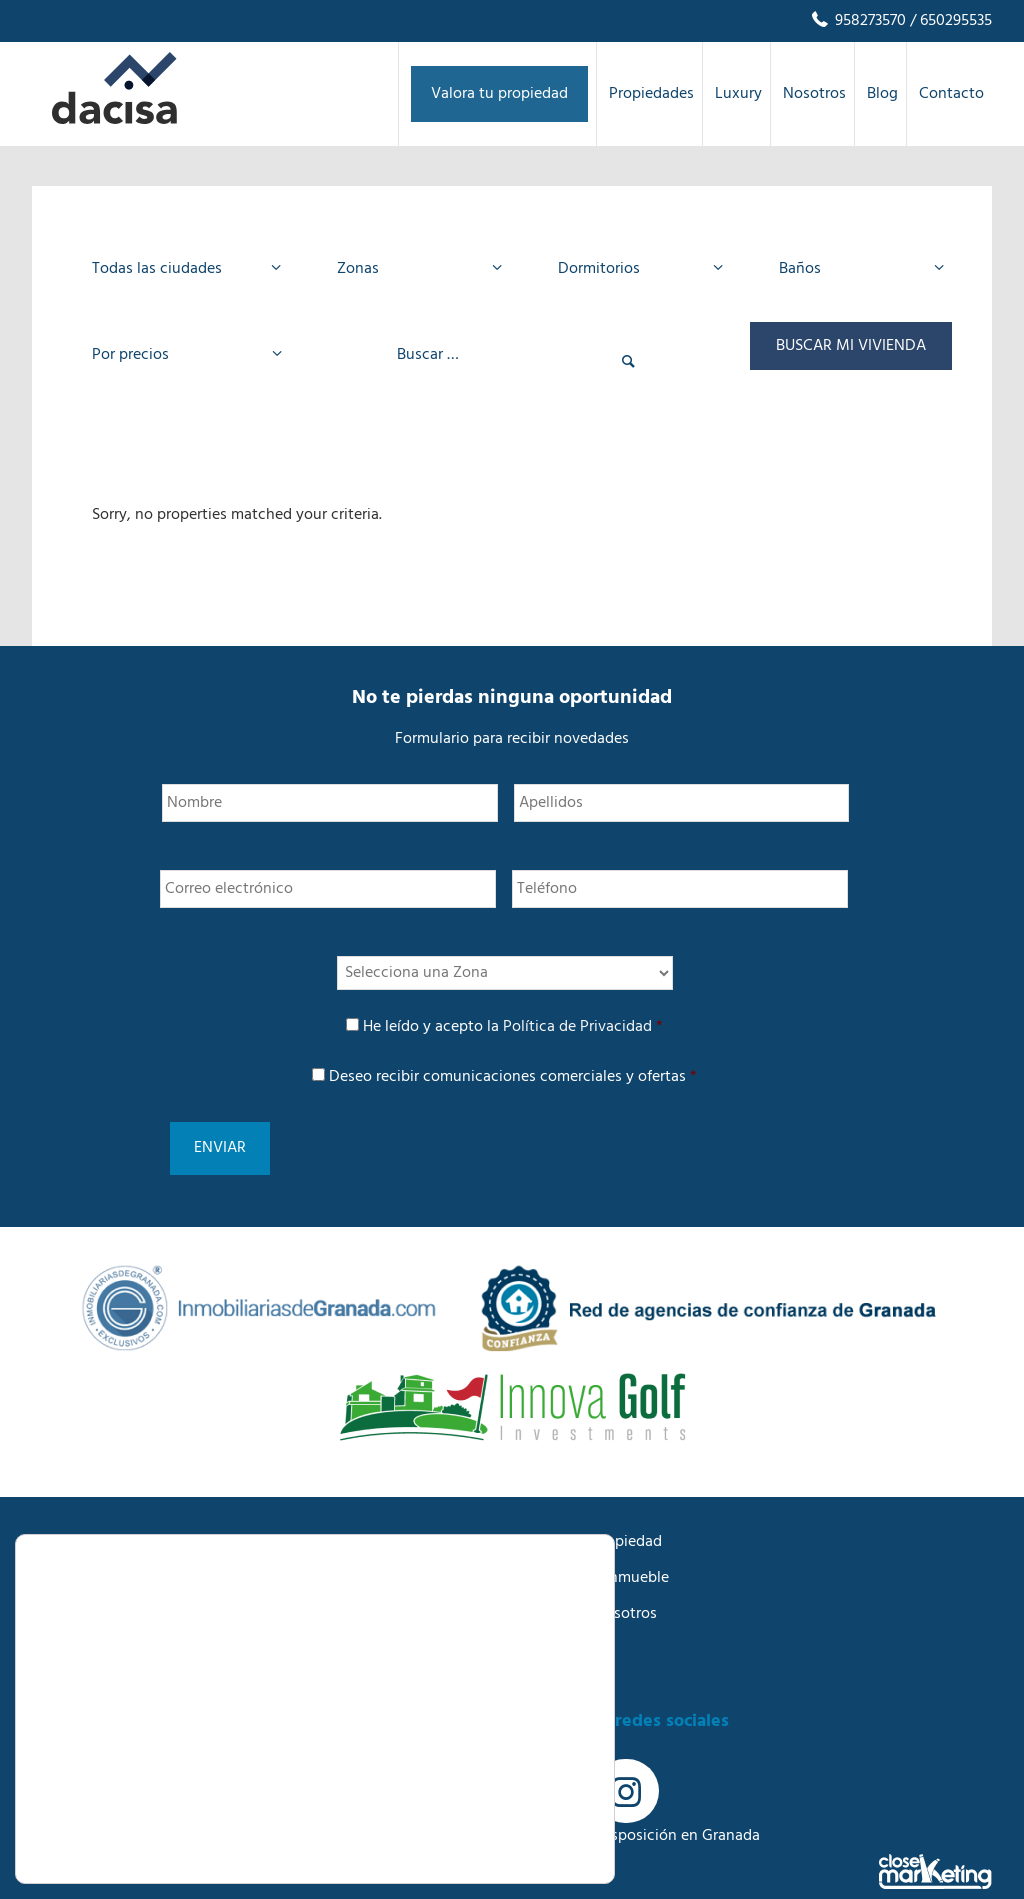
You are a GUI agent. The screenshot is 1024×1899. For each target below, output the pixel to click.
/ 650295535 (949, 21)
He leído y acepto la (513, 1027)
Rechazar (488, 1797)
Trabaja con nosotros (584, 1583)
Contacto (544, 1655)
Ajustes (488, 1840)
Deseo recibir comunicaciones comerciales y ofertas (513, 1077)
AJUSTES (258, 1826)
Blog (527, 1619)
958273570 (857, 21)
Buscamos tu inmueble (590, 1547)
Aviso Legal (71, 1691)
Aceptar (488, 1755)
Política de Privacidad (577, 1027)
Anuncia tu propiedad (587, 1511)
